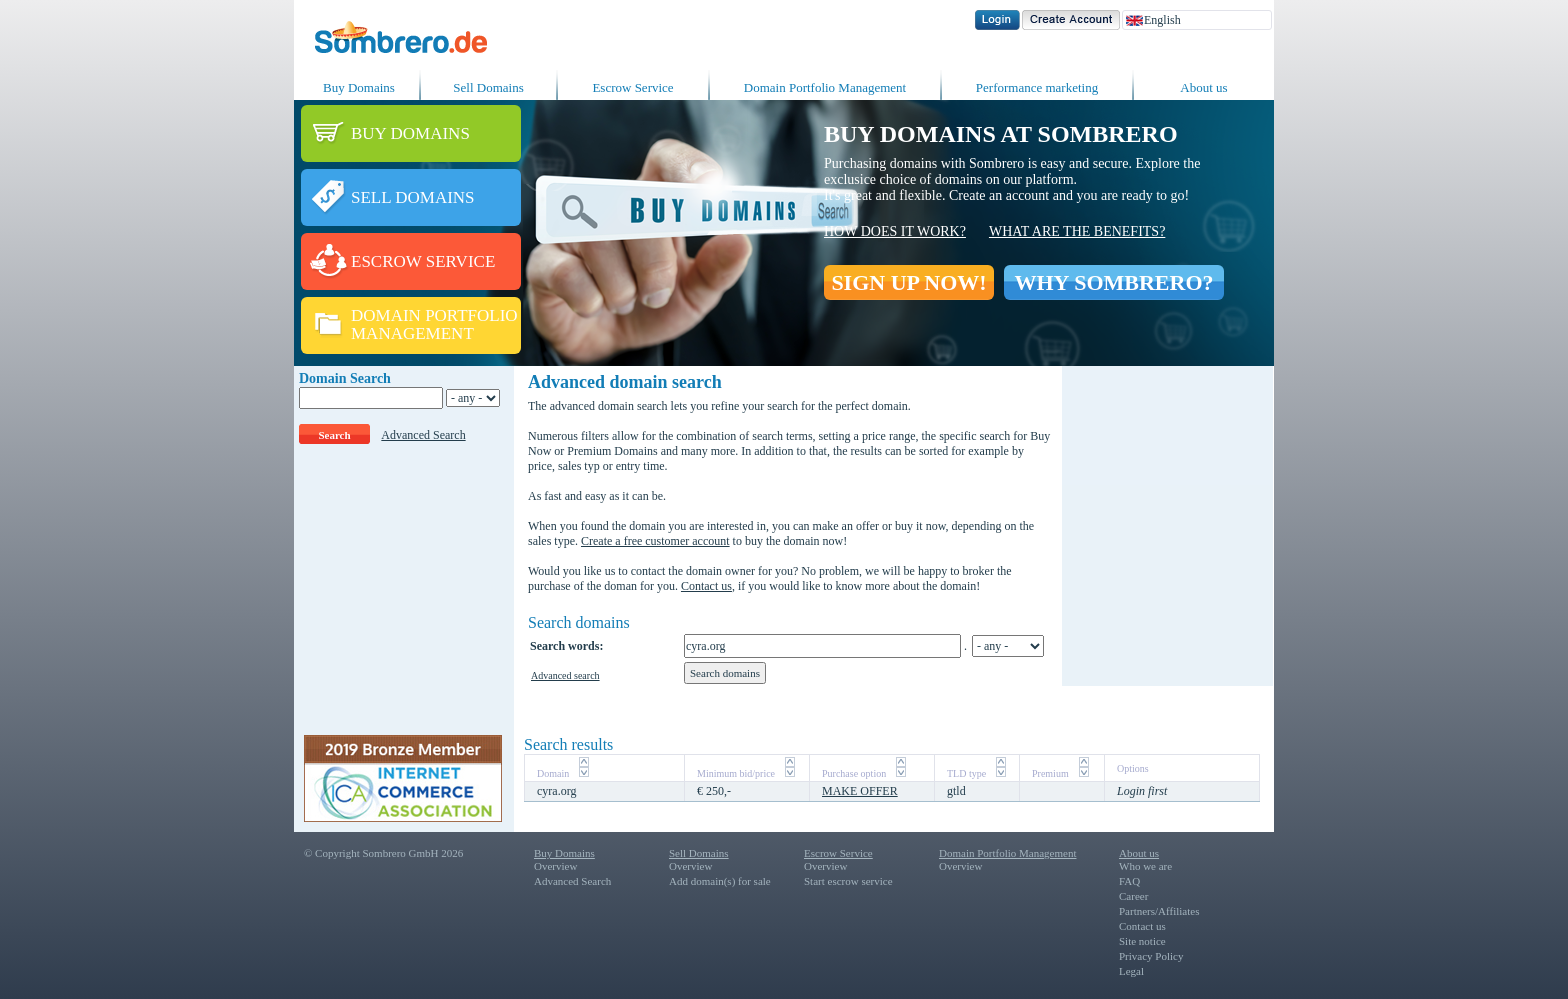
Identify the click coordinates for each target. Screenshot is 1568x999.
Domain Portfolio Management (825, 87)
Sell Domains (488, 87)
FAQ (1129, 881)
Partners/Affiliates (1159, 911)
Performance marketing (1037, 87)
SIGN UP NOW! (908, 282)
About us (1203, 87)
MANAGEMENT (412, 333)
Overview (555, 866)
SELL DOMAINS (413, 197)
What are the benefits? (1077, 231)
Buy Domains (359, 87)
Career (1133, 896)
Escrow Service (632, 87)
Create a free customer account (655, 541)
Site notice (1142, 941)
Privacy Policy (1151, 956)
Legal (1131, 971)
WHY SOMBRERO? (1113, 282)
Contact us (706, 586)
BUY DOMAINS (410, 133)
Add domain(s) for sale (720, 881)
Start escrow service (848, 881)
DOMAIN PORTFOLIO (434, 315)
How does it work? (895, 231)
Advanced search (565, 675)
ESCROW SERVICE (423, 261)
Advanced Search (423, 435)
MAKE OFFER (860, 791)
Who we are (1145, 866)
